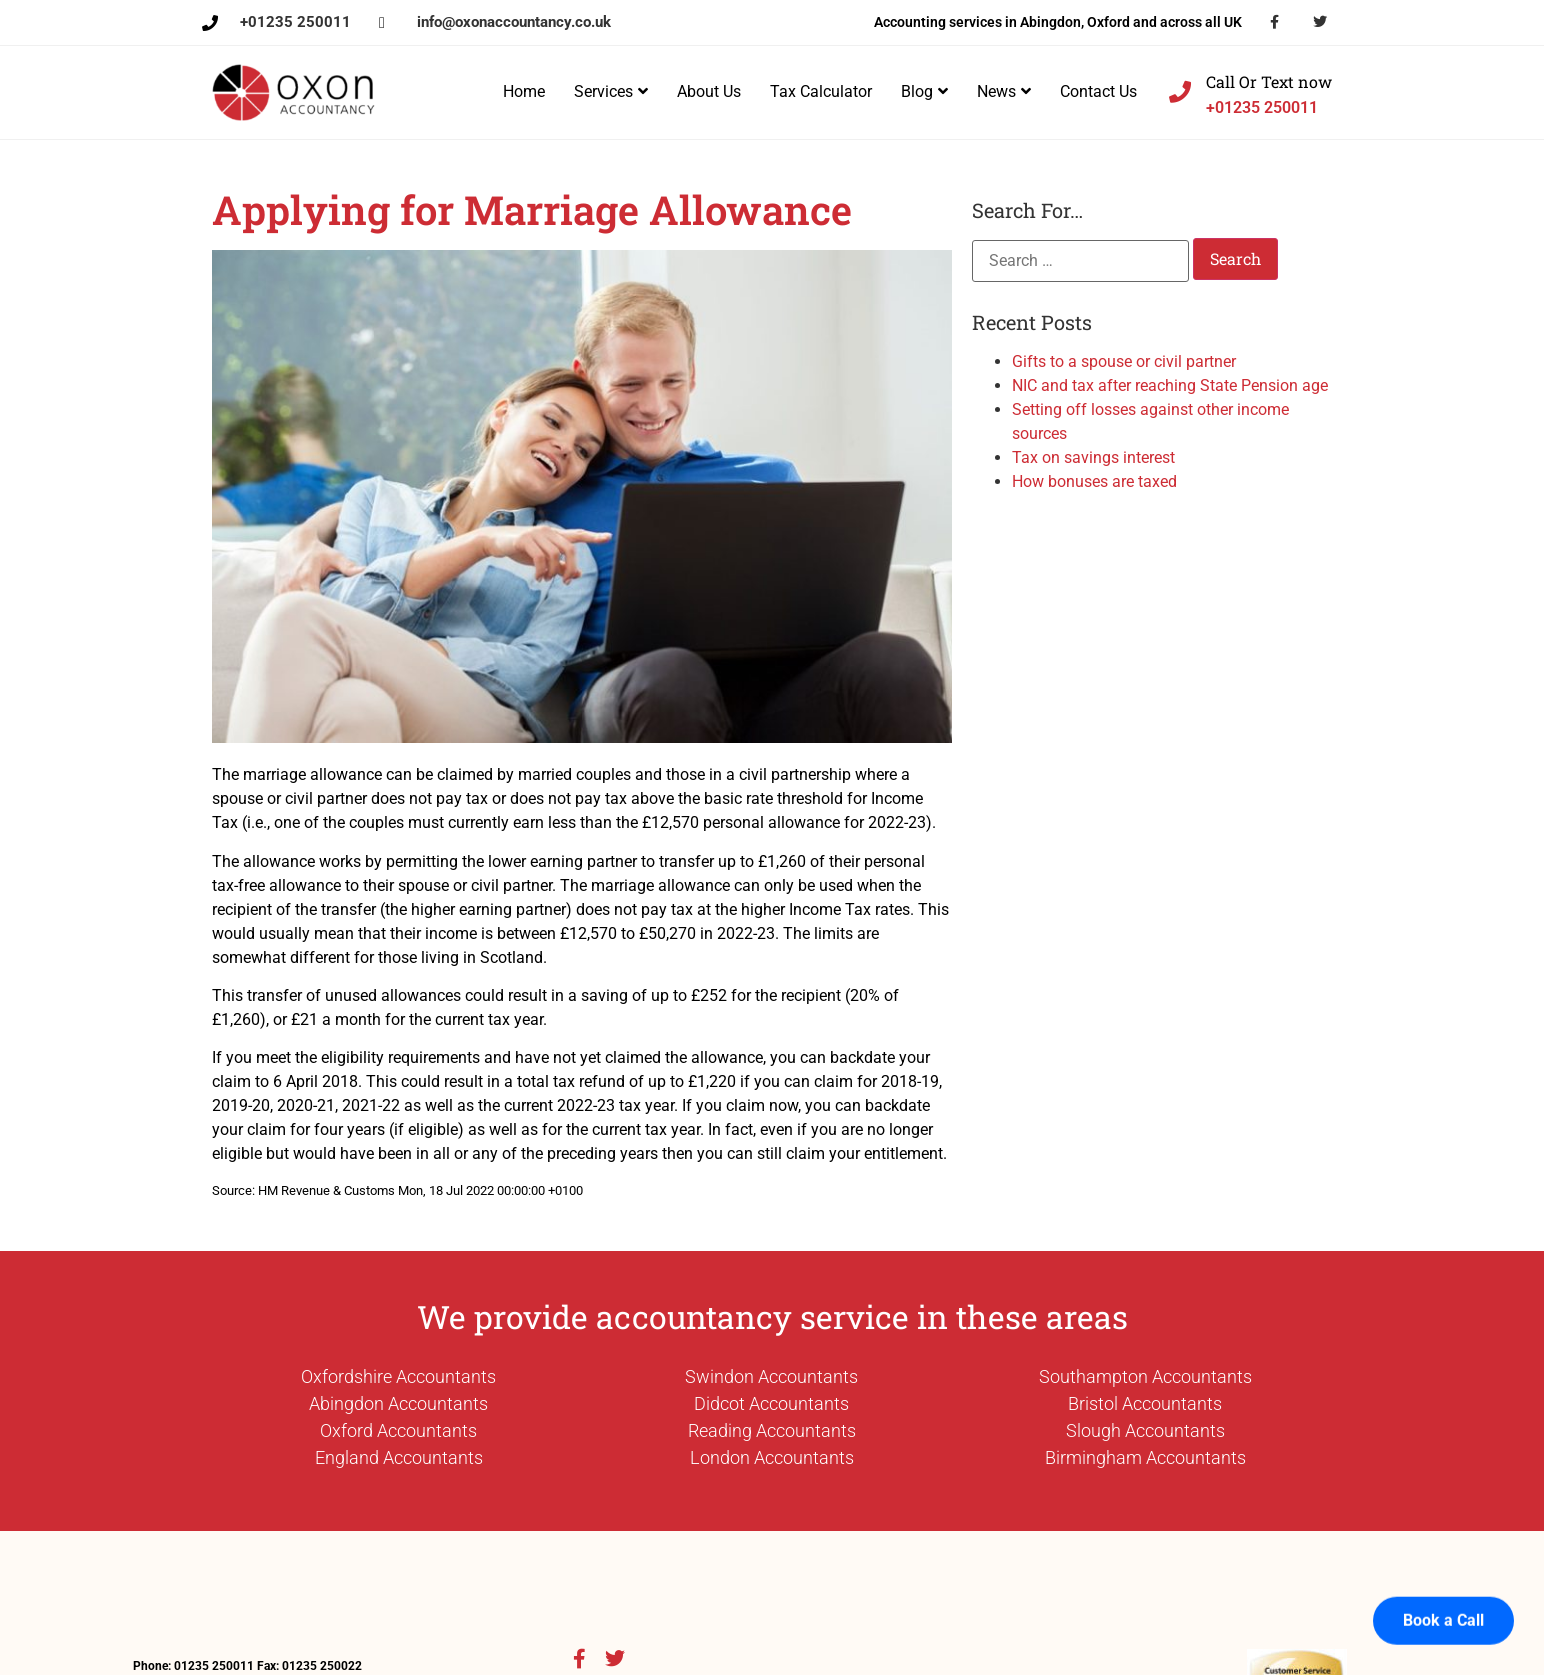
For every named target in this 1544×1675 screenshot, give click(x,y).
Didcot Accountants (771, 1403)
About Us (709, 91)
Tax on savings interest (1093, 457)
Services (611, 91)
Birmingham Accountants (1145, 1457)
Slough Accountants (1145, 1430)
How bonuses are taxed (1094, 481)
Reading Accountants (772, 1430)
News (1004, 91)
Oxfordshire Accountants (398, 1376)
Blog (924, 91)
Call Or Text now (1269, 81)
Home (524, 91)
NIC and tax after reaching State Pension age (1170, 385)
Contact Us (1098, 91)
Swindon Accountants (771, 1376)
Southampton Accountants (1145, 1376)
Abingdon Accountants (398, 1403)
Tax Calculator (821, 91)
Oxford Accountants (398, 1430)
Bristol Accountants (1145, 1403)
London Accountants (772, 1457)
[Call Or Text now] (1180, 92)
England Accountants (399, 1457)
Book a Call (1443, 1599)
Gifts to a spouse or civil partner (1124, 361)
